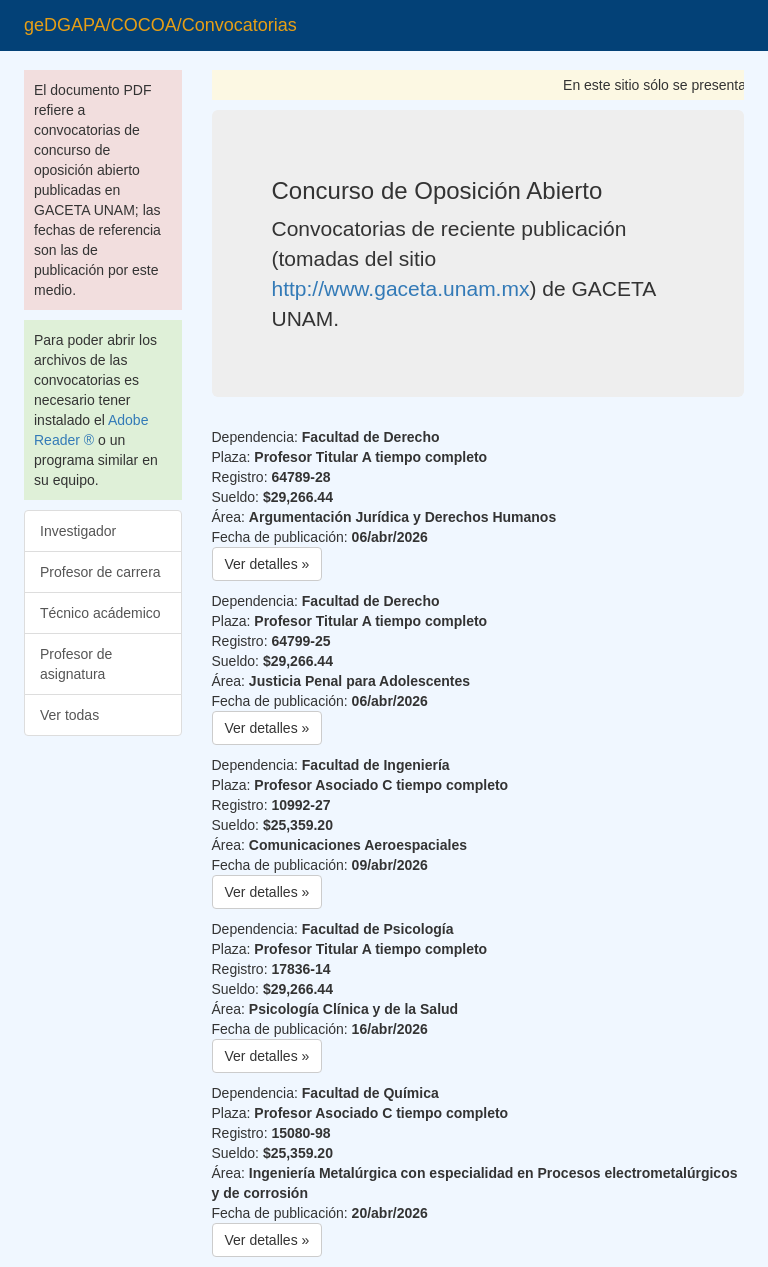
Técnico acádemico (100, 613)
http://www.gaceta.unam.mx (401, 288)
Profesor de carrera (100, 572)
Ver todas (69, 715)
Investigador (78, 531)
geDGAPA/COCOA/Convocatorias (160, 25)
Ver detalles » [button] (267, 564)
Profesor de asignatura (76, 664)
